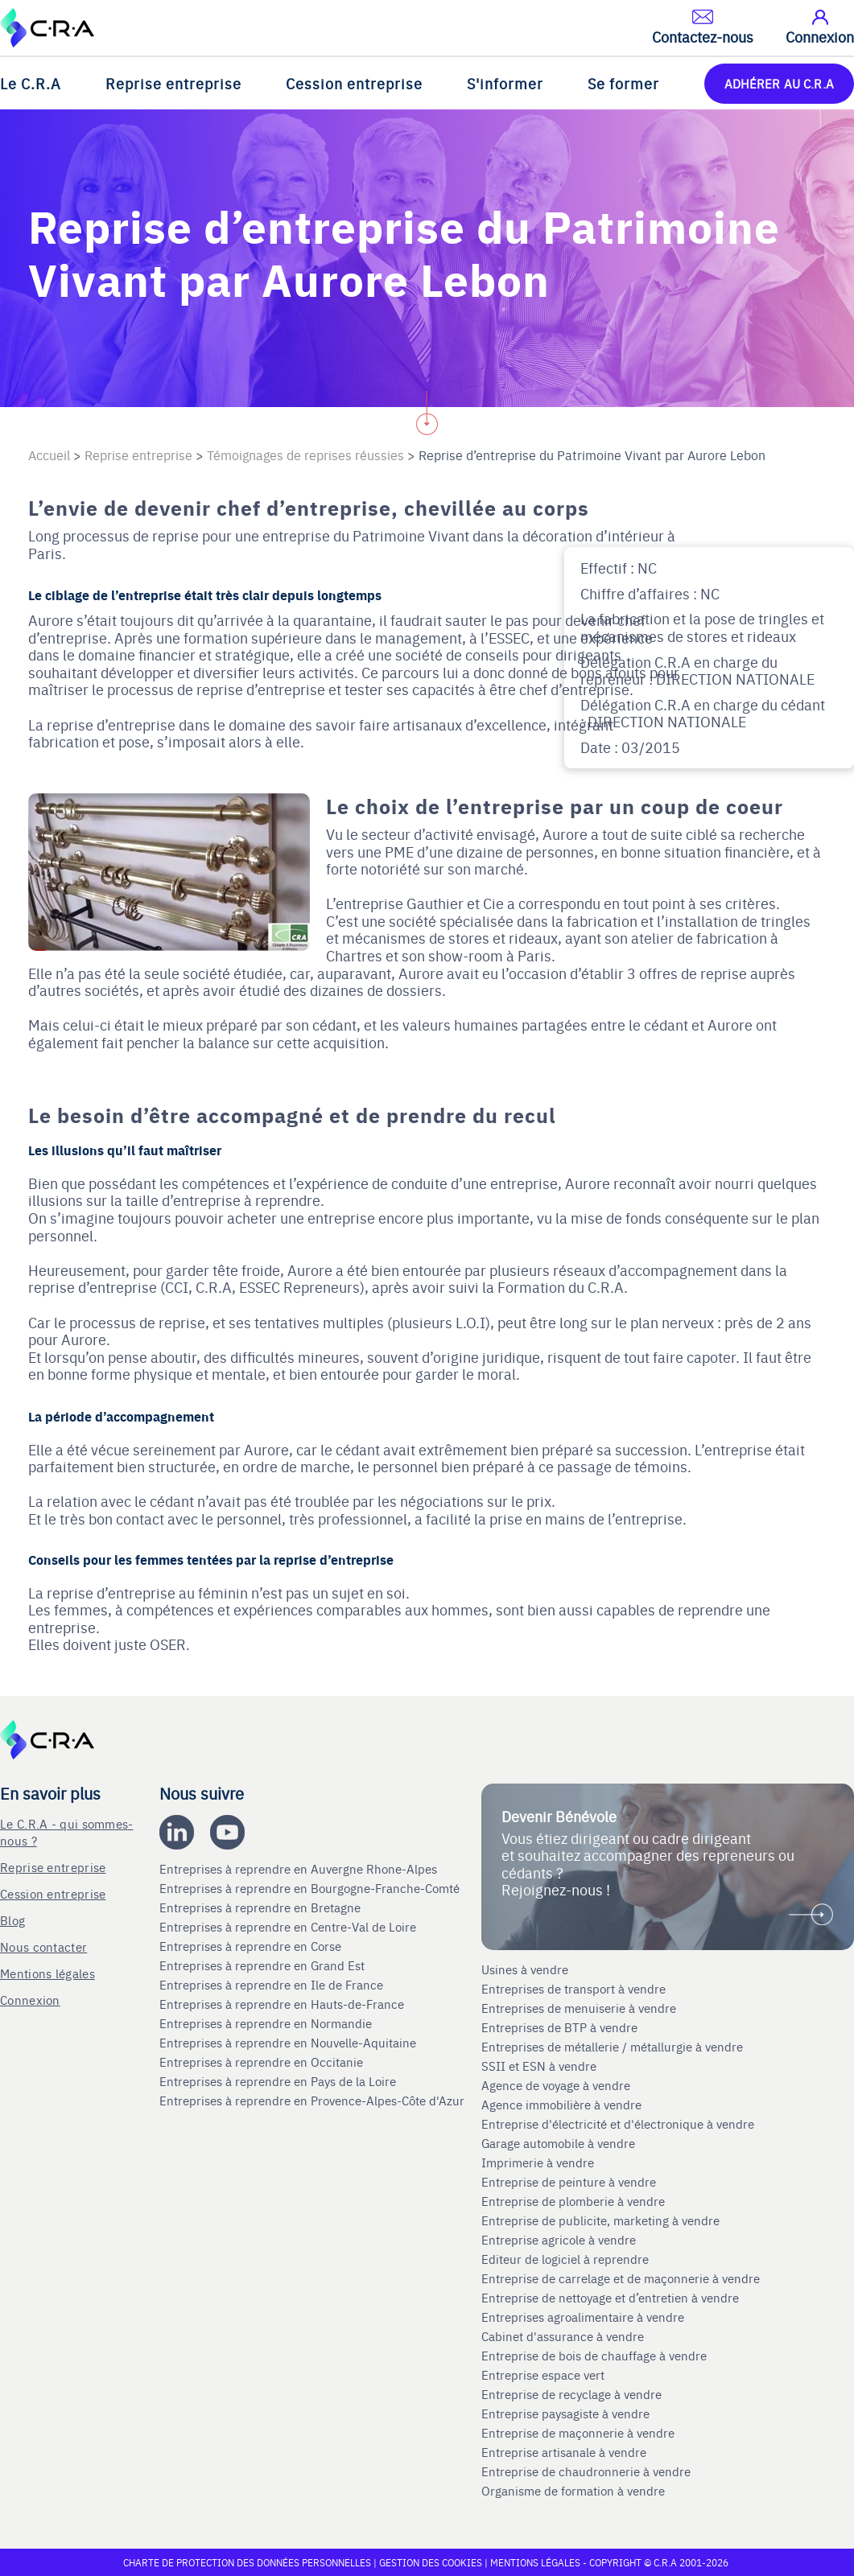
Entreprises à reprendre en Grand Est (263, 1965)
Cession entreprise (354, 83)
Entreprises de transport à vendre (573, 1988)
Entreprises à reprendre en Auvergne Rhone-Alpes (299, 1869)
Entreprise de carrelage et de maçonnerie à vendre (620, 2278)
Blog (12, 1919)
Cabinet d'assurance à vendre (562, 2336)
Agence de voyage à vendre (557, 2085)
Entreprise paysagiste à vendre (565, 2413)
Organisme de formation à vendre (573, 2490)
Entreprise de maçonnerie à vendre (578, 2433)
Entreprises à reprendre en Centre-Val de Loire (289, 1927)
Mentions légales (47, 1973)
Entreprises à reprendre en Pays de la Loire (277, 2081)
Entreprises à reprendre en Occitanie (262, 2062)
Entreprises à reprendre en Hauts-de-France (283, 2004)
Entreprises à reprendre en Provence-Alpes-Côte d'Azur (313, 2100)
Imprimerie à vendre (539, 2162)
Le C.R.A (30, 83)
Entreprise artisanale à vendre (563, 2452)
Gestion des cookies (432, 2562)
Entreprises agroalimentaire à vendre (582, 2317)
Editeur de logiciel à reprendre (565, 2259)
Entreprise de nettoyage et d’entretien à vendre (610, 2297)
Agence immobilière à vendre (563, 2104)
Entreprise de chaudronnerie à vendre (586, 2471)
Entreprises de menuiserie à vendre (580, 2008)
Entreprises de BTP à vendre (561, 2027)
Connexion (30, 1999)
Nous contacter (43, 1946)
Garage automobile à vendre (559, 2143)
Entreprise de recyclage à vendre (571, 2394)
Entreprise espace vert (542, 2375)
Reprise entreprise (173, 83)
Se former (623, 83)
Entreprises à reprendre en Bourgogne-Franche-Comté (311, 1888)
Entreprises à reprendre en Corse (251, 1946)
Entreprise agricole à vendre (558, 2239)
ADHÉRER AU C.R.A (779, 83)
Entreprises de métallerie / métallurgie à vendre (613, 2046)
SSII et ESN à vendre (538, 2066)
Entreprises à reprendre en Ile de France (272, 1984)
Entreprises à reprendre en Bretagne (261, 1907)
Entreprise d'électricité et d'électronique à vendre (617, 2124)
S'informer (505, 83)
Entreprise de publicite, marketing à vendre (600, 2220)
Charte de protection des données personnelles (247, 2562)
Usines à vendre (524, 1969)
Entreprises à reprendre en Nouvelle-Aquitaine (289, 2042)
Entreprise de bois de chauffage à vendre (594, 2355)
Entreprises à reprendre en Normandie (267, 2023)
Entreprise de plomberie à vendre (573, 2201)
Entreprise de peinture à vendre (568, 2182)
